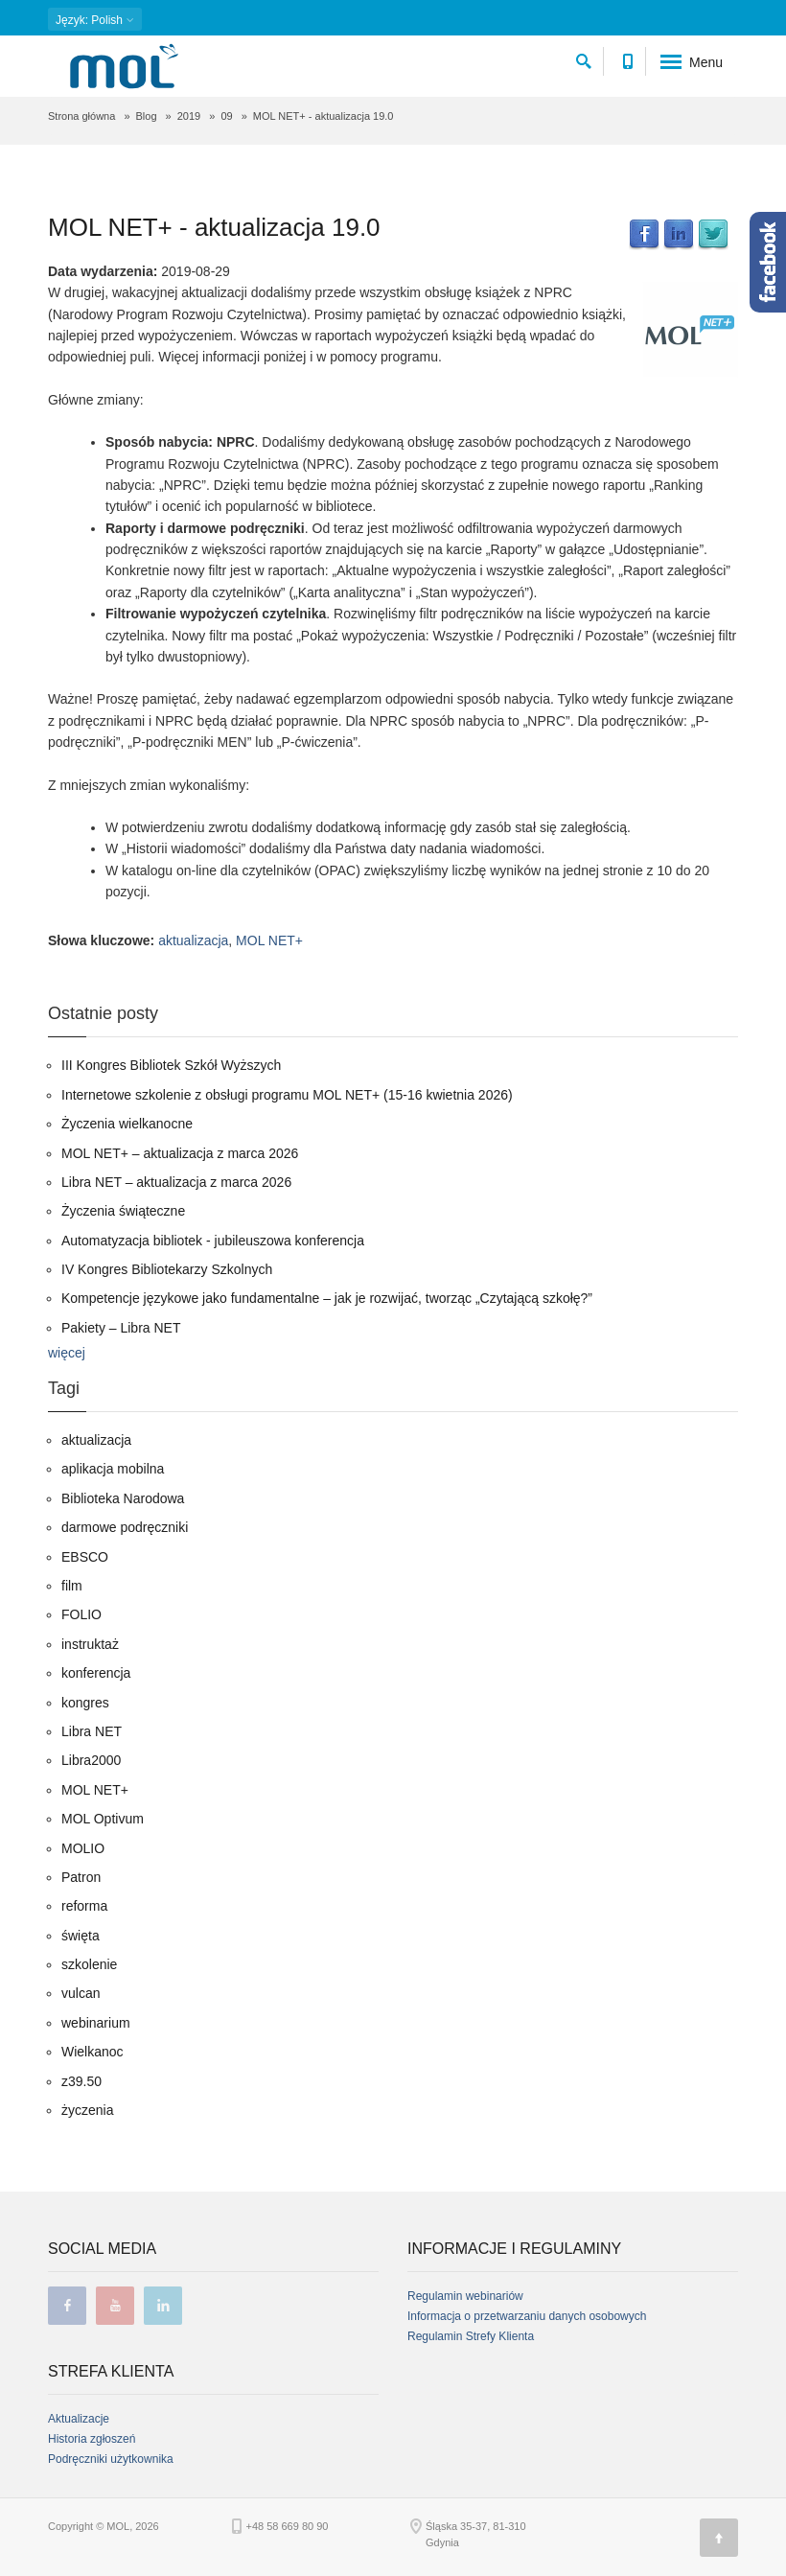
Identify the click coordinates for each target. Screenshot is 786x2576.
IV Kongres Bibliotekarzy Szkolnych (166, 1269)
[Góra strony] (719, 2537)
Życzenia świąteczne (123, 1210)
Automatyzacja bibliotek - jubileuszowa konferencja (212, 1240)
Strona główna (81, 116)
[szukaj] (584, 58)
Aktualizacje (78, 2418)
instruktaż (90, 1644)
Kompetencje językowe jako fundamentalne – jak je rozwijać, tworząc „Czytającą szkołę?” (326, 1298)
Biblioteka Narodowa (122, 1498)
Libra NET (91, 1731)
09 (226, 116)
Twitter (713, 235)
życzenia (87, 2110)
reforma (84, 1906)
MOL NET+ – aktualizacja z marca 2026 (179, 1153)
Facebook (644, 235)
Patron (81, 1877)
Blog (146, 116)
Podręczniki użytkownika (110, 2459)
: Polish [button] (95, 20)
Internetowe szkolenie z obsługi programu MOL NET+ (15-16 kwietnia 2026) (287, 1094)
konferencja (95, 1673)
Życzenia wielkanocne (127, 1123)
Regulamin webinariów (465, 2296)
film (71, 1585)
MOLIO (82, 1848)
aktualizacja (193, 940)
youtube (115, 2305)
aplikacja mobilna (112, 1468)
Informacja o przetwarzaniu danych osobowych (526, 2316)
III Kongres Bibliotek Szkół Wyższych (171, 1065)
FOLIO (81, 1614)
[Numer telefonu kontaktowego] (627, 58)
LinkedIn (678, 235)
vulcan (80, 1993)
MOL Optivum (102, 1818)
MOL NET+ (269, 940)
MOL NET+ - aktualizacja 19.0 (214, 227)
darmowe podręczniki (124, 1527)
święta (80, 1935)
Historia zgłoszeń (91, 2439)
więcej (66, 1352)
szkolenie (89, 1964)
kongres (85, 1702)
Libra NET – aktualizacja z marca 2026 (176, 1182)
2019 (188, 116)
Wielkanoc (92, 2051)
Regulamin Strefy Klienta (470, 2336)
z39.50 (81, 2081)
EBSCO (84, 1557)
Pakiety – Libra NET (121, 1327)
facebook (67, 2305)
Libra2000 (91, 1760)
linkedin (163, 2305)
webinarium (95, 2023)
